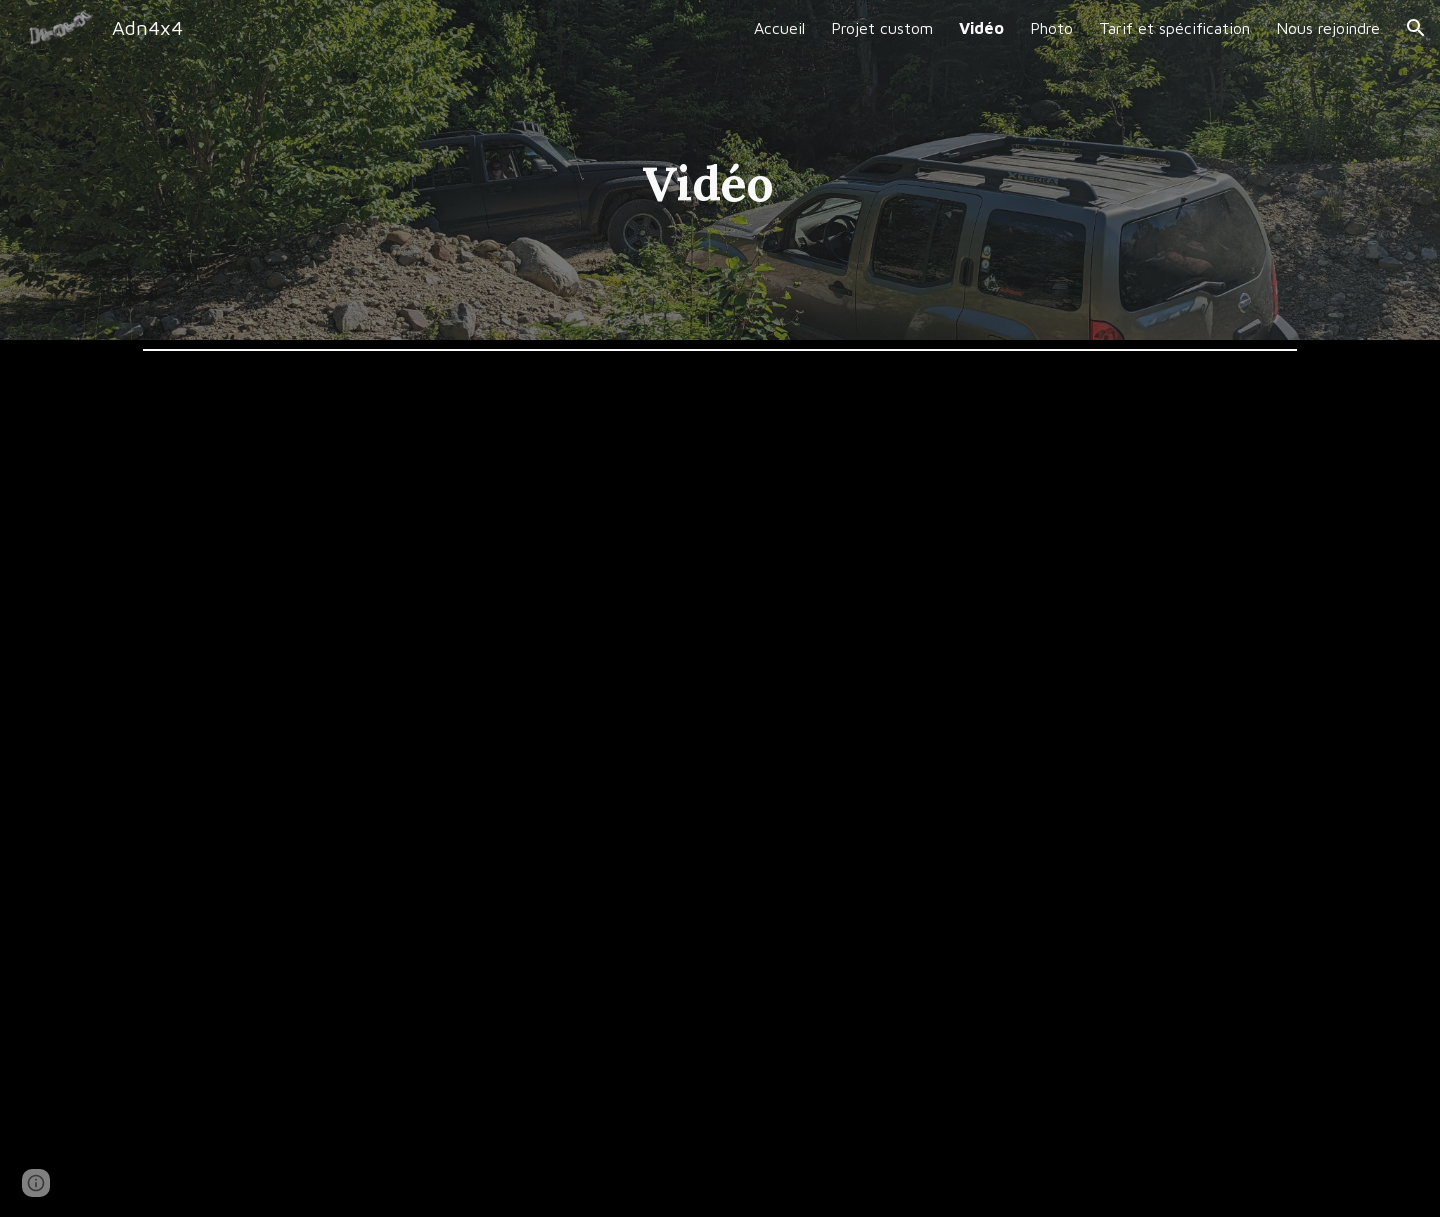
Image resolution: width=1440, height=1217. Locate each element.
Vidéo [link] (981, 28)
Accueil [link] (779, 28)
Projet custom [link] (882, 28)
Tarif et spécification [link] (1174, 28)
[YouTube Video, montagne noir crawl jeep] (424, 1003)
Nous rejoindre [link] (1328, 28)
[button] (1416, 28)
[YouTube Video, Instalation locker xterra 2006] (424, 573)
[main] (670, 170)
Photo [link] (1051, 28)
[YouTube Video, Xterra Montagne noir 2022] (1016, 573)
